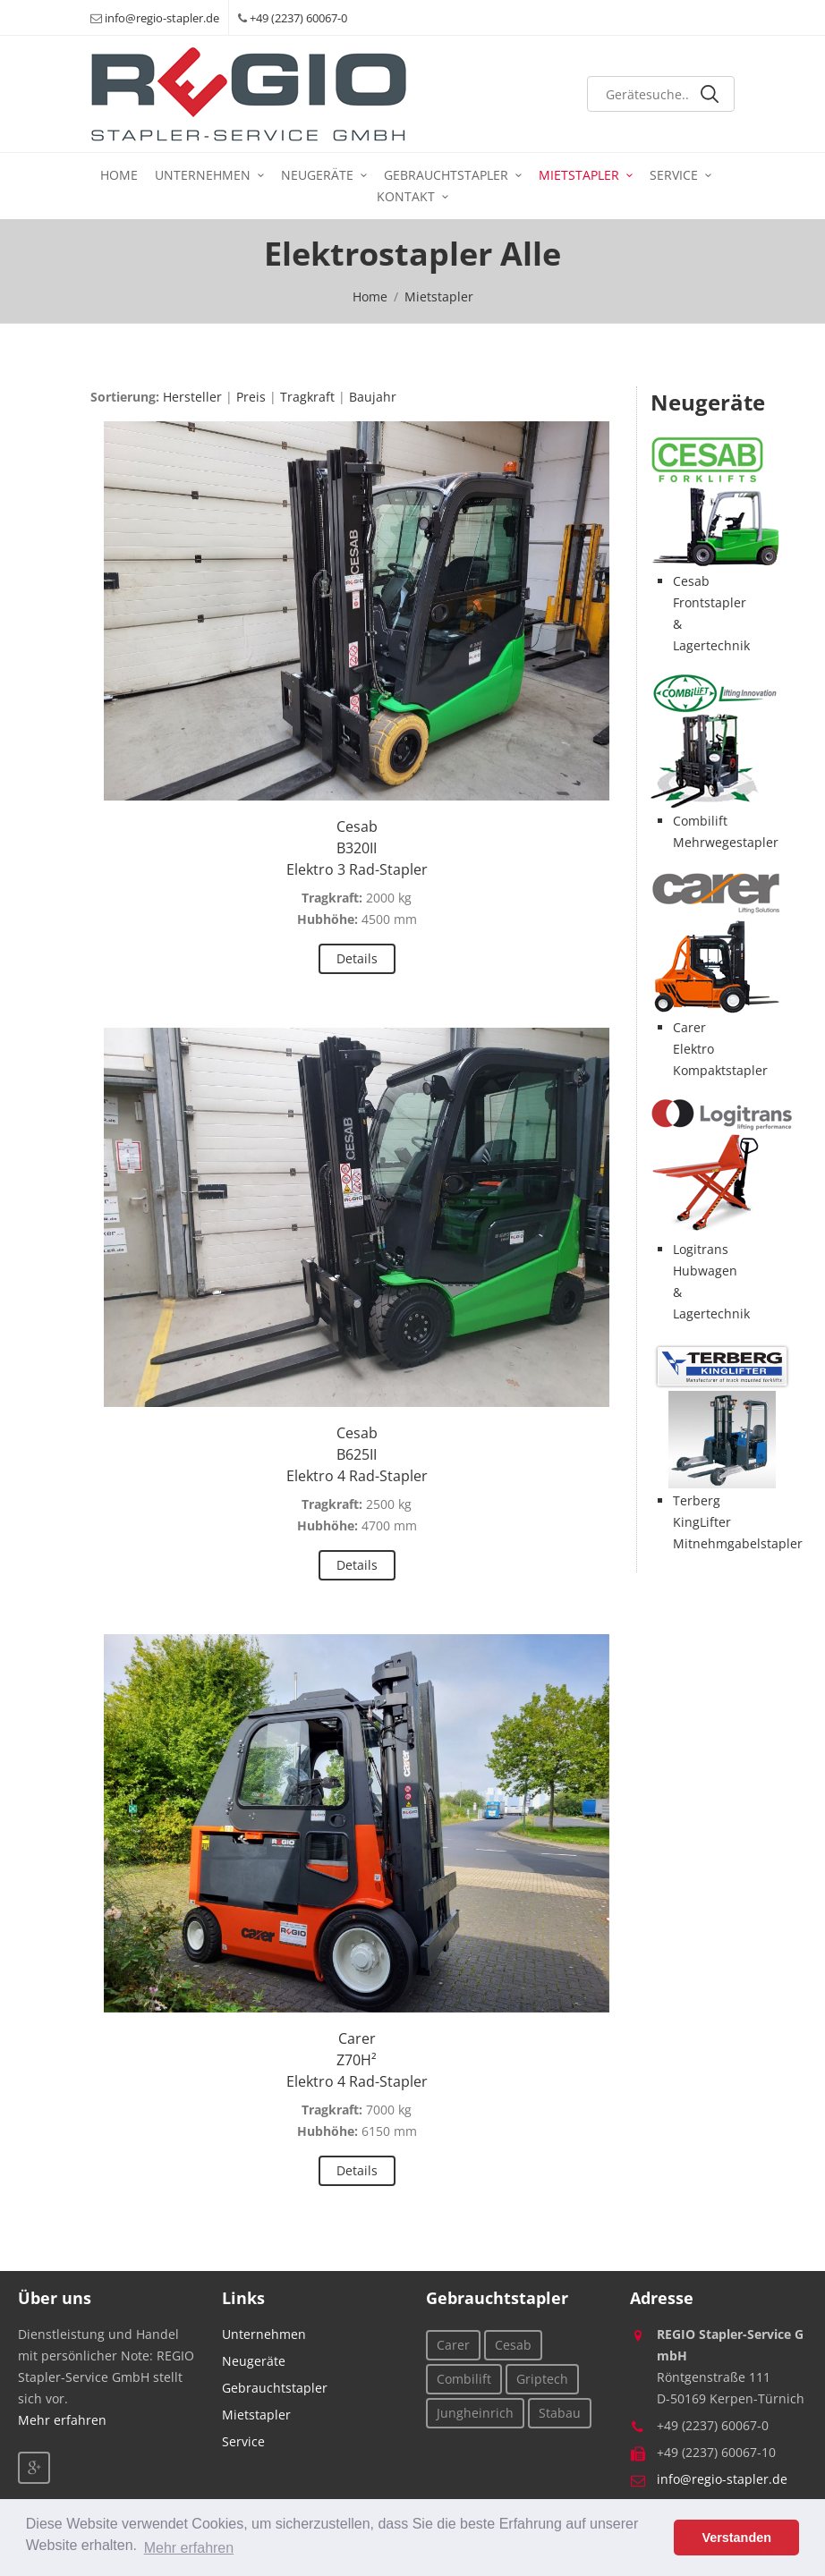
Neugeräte (317, 174)
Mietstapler (579, 174)
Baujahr (372, 396)
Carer (453, 2344)
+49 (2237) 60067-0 (298, 18)
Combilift (464, 2378)
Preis (251, 396)
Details (357, 958)
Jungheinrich (475, 2412)
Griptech (542, 2378)
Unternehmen (203, 174)
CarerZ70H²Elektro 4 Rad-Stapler (357, 2060)
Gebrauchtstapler (446, 174)
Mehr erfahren (62, 2419)
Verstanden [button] (736, 2537)
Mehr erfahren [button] (189, 2547)
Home (119, 174)
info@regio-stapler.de (162, 18)
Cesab (513, 2344)
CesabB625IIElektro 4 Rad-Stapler (357, 1454)
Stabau (560, 2412)
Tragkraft (307, 396)
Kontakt (406, 196)
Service (674, 174)
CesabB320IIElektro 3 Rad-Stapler (357, 848)
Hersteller (192, 396)
